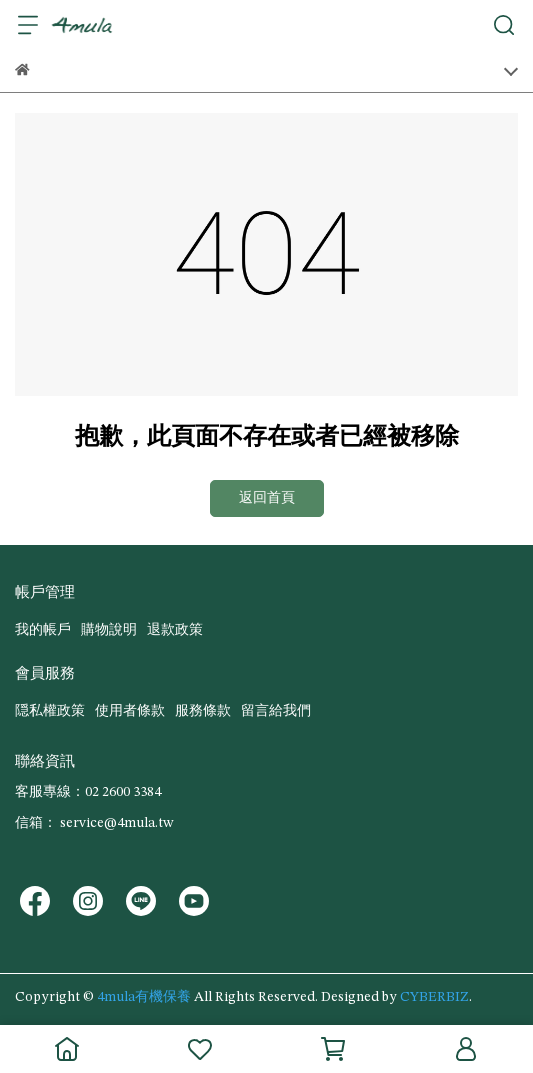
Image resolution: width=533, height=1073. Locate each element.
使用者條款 (130, 711)
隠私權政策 (50, 711)
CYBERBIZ (434, 997)
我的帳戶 (43, 630)
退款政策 (175, 630)
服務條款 (203, 711)
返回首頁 (267, 498)
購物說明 (109, 630)
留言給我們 (276, 711)
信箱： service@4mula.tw (94, 823)
